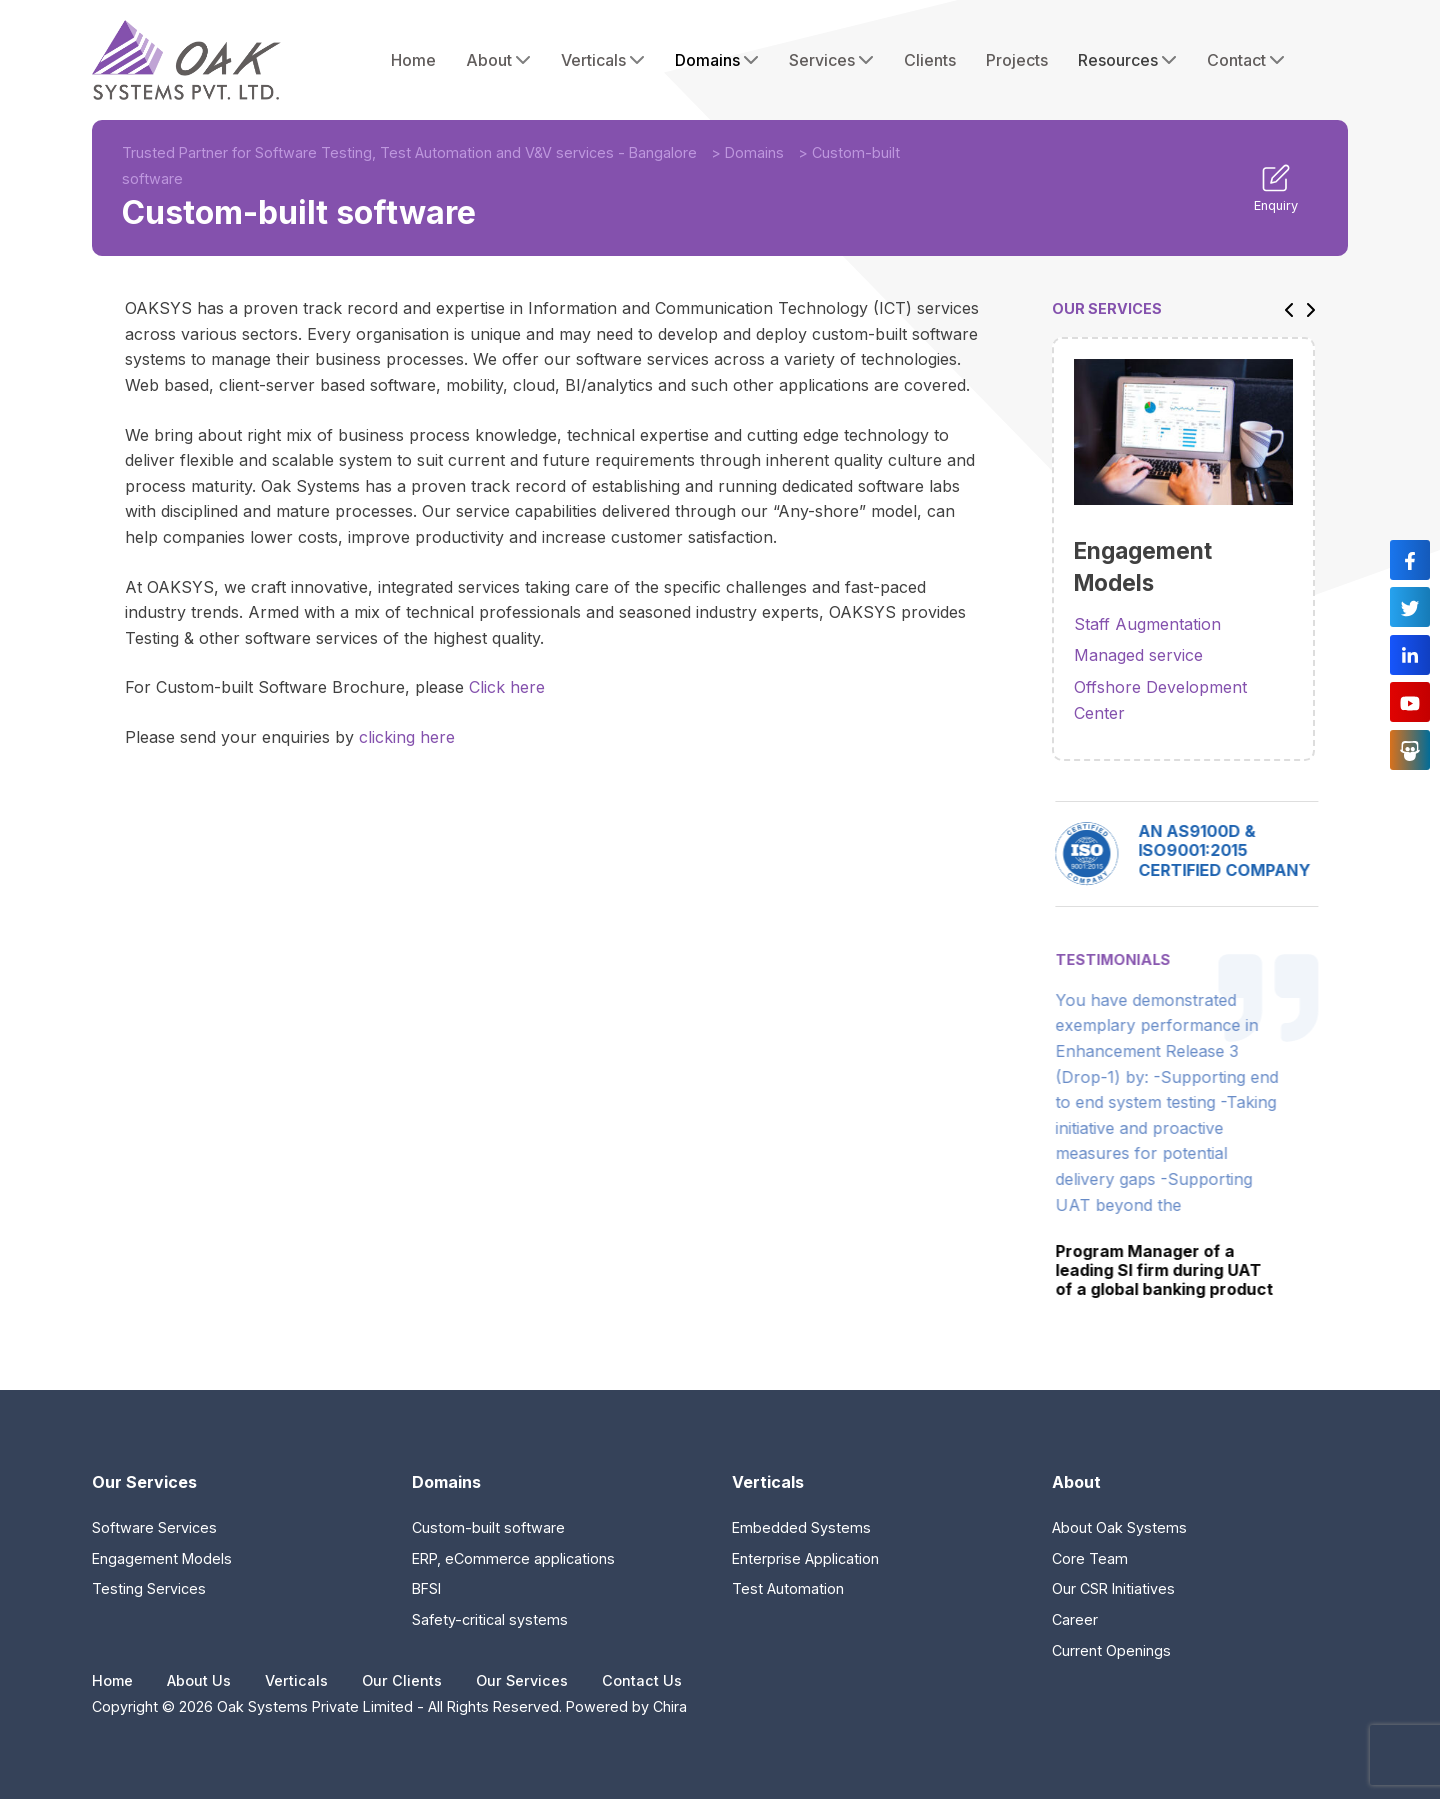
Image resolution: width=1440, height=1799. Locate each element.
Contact (1246, 60)
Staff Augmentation (1147, 624)
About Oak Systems (1119, 1527)
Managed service (1138, 655)
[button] (1284, 308)
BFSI (426, 1588)
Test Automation (788, 1588)
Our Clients (402, 1680)
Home (413, 60)
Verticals (603, 60)
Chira (670, 1706)
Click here (507, 687)
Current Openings (1111, 1650)
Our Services (522, 1680)
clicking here (407, 737)
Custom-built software (488, 1527)
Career (1075, 1619)
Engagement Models (162, 1558)
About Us (199, 1680)
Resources (1127, 60)
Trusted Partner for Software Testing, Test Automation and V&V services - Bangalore (409, 152)
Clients (930, 60)
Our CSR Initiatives (1113, 1588)
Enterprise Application (805, 1558)
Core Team (1090, 1558)
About (498, 60)
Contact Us (642, 1680)
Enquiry (1276, 188)
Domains (717, 60)
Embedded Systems (801, 1527)
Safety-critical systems (490, 1619)
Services (831, 60)
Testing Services (149, 1588)
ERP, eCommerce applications (513, 1558)
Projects (1017, 60)
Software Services (154, 1527)
